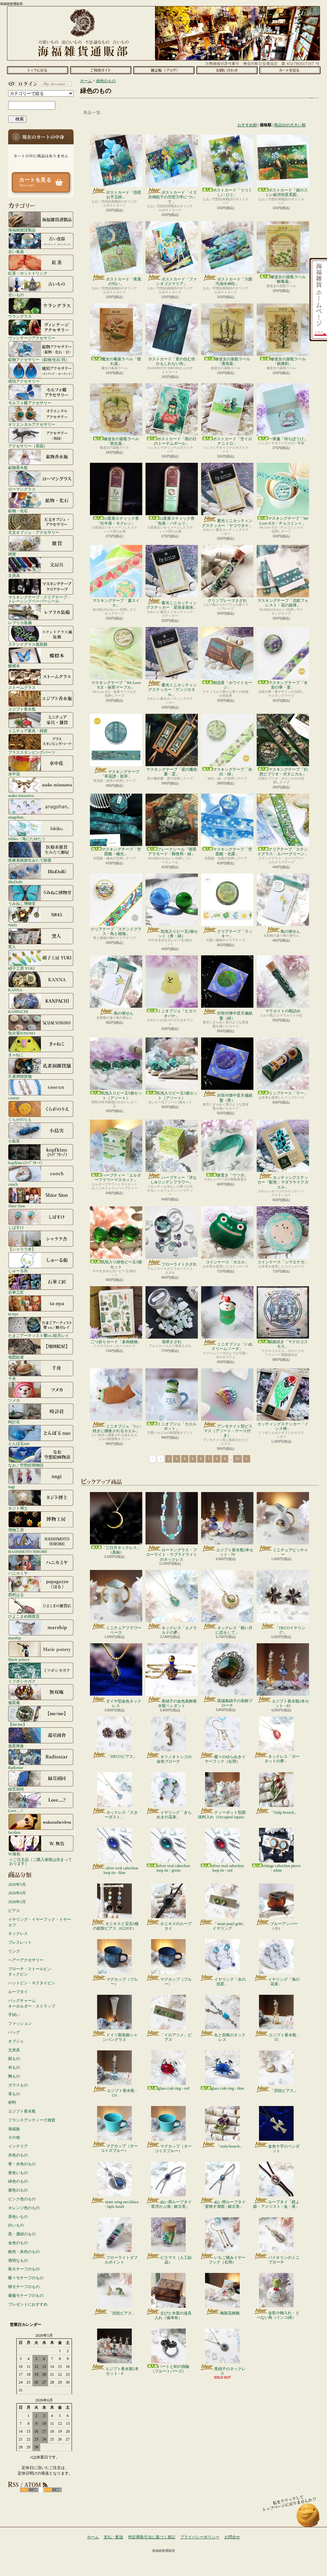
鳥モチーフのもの (24, 2269)
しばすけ (41, 1219)
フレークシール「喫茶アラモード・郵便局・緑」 (172, 825)
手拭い (14, 2014)
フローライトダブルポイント (115, 2240)
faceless (41, 1823)
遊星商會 (41, 1737)
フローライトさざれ (172, 1236)
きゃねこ (41, 1046)
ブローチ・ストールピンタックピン (29, 1972)
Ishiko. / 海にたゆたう (41, 830)
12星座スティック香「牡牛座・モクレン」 (116, 494)
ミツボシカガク (41, 1672)
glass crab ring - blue (222, 2070)
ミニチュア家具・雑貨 (41, 722)
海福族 (14, 2129)
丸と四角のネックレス (222, 2018)
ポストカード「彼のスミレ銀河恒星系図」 (283, 166)
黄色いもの (18, 2173)
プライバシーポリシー (199, 2537)
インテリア (18, 2146)
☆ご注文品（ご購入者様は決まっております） (40, 1861)
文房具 (41, 567)
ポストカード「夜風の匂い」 (116, 253)
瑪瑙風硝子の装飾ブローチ (227, 1675)
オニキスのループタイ (169, 1907)
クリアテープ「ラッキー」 (227, 906)
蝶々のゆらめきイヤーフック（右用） (222, 1740)
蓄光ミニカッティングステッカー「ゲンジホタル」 (172, 662)
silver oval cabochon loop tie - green (168, 1850)
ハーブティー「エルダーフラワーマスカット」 (116, 1151)
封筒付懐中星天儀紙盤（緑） (227, 987)
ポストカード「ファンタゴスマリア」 (172, 253)
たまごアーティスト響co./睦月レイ (41, 1327)
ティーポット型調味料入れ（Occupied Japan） (222, 1795)
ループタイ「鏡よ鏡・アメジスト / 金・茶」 (276, 2185)
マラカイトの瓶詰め (283, 984)
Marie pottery (41, 1651)
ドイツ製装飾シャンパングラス (115, 2018)
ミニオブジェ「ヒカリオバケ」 (172, 986)
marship (41, 1629)
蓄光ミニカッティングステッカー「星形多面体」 (172, 577)
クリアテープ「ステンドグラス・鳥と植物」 (116, 905)
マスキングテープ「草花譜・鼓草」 (116, 746)
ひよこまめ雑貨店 (41, 1607)
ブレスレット (20, 1942)
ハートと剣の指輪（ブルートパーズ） (168, 2351)
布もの (14, 2067)
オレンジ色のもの (24, 2208)
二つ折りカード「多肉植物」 (116, 1315)
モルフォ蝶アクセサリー (41, 394)
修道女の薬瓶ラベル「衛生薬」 (116, 414)
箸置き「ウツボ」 (227, 1149)
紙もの (14, 2058)
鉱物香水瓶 (41, 459)
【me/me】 (41, 1715)
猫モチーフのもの (24, 2286)
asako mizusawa (41, 787)
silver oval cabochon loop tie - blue (114, 1851)
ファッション (20, 2023)
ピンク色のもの (22, 2199)
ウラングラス (41, 307)
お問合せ (226, 70)
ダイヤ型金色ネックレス (116, 1675)
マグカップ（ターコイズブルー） (115, 2129)
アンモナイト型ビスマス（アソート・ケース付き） (227, 1403)
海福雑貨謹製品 (41, 221)
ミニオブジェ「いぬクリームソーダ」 (227, 1318)
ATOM (52, 2489)
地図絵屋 (41, 1348)
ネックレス (18, 1933)
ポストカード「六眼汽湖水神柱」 (227, 253)
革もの (14, 2094)
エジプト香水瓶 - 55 (276, 2018)
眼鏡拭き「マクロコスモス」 (283, 1317)
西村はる (41, 1586)
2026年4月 (17, 1893)
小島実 (41, 1132)
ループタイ (18, 1992)
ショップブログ (163, 70)
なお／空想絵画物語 (41, 1456)
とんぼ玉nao (41, 1435)
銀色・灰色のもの (24, 2251)
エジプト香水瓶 (41, 700)
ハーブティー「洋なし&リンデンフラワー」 (172, 1152)
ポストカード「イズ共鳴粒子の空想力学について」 (172, 169)
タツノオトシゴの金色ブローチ (169, 1740)
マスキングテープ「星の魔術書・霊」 (172, 745)
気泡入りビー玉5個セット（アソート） (116, 1068)
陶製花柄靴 (222, 2294)
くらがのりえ (41, 1111)
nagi (41, 1478)
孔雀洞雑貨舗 (41, 1067)
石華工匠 (41, 1283)
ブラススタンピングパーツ (41, 743)
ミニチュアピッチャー (283, 1524)
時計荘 (41, 1413)
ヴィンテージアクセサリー (41, 329)
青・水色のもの (22, 2164)
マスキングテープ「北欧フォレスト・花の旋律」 (283, 576)
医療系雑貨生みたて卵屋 (41, 851)
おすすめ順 (247, 125)
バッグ (14, 2032)
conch (41, 1175)
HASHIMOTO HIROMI (41, 1543)
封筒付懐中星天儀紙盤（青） (227, 1069)
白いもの (16, 2225)
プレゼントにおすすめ (27, 2304)
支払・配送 (113, 2537)
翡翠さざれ (172, 1315)
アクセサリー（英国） (41, 437)
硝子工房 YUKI (41, 959)
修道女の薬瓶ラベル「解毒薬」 (283, 252)
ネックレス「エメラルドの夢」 (172, 1602)
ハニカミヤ (41, 1564)
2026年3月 (17, 1902)
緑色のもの (18, 2181)
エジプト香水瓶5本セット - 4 (115, 2352)
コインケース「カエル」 (227, 1235)
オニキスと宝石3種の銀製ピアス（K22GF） (115, 1907)
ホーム (37, 70)
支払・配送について (100, 70)
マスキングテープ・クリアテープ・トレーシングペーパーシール (41, 590)
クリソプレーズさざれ (227, 574)
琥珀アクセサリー (41, 372)
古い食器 (41, 243)
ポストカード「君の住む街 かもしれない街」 (172, 334)
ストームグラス (41, 679)
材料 (12, 2102)
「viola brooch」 (222, 2127)
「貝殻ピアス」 (276, 2071)
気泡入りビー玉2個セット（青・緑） (172, 906)
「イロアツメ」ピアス (169, 2018)
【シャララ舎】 (41, 1240)
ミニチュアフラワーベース (116, 1602)
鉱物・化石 (41, 502)
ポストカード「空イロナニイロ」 (227, 414)
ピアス (14, 1910)
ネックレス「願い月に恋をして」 (227, 1602)
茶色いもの (18, 2216)
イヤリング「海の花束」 (276, 1962)
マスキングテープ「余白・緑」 (227, 745)
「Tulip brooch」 (276, 1793)
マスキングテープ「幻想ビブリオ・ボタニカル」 (283, 745)
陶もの (14, 2076)
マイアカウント (39, 83)
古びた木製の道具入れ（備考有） (169, 2296)
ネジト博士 (41, 1499)
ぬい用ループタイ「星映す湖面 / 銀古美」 (222, 2185)
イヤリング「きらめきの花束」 (169, 1795)
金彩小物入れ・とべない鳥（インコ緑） (276, 2296)
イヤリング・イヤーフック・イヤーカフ (39, 1922)
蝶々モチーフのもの (25, 2278)
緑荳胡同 (41, 1780)
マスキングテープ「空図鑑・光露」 (227, 825)
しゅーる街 (41, 1262)
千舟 (41, 1370)
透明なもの (18, 2260)
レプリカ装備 (41, 614)
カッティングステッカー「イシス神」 (283, 1399)
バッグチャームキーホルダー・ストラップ (31, 2003)
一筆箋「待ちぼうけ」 (283, 412)
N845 (41, 916)
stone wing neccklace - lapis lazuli (114, 2185)
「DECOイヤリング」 (283, 1602)
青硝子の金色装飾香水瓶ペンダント (172, 1675)
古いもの (41, 286)
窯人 (41, 938)
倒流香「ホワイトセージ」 (227, 658)
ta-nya (41, 1305)
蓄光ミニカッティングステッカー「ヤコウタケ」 (227, 495)
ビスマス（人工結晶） (169, 2240)
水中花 (41, 765)
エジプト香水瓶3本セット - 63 (283, 1675)
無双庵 (41, 1694)
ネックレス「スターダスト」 (115, 1795)
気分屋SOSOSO (41, 1024)
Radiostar (41, 1759)
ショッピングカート (289, 70)
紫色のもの (18, 2190)
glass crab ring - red (168, 2070)
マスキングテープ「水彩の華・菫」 (283, 658)
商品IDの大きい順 (290, 125)
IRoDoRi (41, 873)
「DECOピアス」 (114, 1738)
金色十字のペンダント (276, 2129)
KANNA (41, 981)
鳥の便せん (283, 904)
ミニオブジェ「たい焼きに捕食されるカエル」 (116, 1400)
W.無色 (41, 1845)
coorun (41, 1089)
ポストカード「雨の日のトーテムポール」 (172, 414)
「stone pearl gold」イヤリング (222, 1907)
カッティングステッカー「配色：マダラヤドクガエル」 (283, 1154)
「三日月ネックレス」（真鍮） (116, 1523)
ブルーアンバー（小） (276, 1907)
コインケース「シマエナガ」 (283, 1235)
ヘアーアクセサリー (25, 1960)
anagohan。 (41, 808)
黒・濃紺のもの (22, 2234)
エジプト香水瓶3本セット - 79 (227, 1524)
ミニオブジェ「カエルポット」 (172, 1399)
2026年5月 (17, 1884)
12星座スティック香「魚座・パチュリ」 (172, 494)
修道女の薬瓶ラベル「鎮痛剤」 (283, 334)
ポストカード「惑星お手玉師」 (116, 167)
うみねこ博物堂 (41, 895)
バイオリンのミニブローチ (276, 2240)
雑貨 (41, 545)
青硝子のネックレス (222, 2352)
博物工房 (41, 1521)
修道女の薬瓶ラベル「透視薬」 (227, 334)
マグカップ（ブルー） (115, 1962)
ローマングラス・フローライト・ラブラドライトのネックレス (172, 1527)
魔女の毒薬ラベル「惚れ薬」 (116, 334)
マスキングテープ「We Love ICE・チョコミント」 (283, 494)
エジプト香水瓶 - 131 (114, 2074)
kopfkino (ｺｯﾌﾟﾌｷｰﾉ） (41, 1154)
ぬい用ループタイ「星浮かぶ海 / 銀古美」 (169, 2185)
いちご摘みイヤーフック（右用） (222, 2240)
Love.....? (41, 1802)
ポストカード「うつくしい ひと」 (227, 166)
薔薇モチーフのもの (25, 2295)
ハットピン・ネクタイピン (31, 1983)
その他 (14, 2137)
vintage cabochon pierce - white (276, 1850)
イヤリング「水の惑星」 (222, 1962)
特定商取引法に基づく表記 (151, 2537)
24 (237, 1459)
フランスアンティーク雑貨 (31, 2120)
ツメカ (41, 1391)
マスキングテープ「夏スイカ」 (116, 576)
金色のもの (18, 2243)
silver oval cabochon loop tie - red (222, 1850)
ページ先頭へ (308, 2518)
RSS (29, 2489)
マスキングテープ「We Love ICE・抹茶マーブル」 (116, 658)
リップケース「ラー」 (283, 1066)
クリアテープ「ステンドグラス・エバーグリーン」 (283, 825)
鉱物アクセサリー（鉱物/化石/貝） (41, 351)
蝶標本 (41, 657)
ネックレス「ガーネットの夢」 (276, 1740)
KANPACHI (41, 1003)
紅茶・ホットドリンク (41, 264)
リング (14, 1951)
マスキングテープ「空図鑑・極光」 (116, 825)
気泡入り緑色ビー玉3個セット (116, 1237)
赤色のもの (18, 2155)
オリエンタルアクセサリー (41, 415)
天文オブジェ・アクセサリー (41, 523)
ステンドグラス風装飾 (41, 635)
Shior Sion (41, 1197)
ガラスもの (18, 2085)
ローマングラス (41, 480)
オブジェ (16, 2041)
